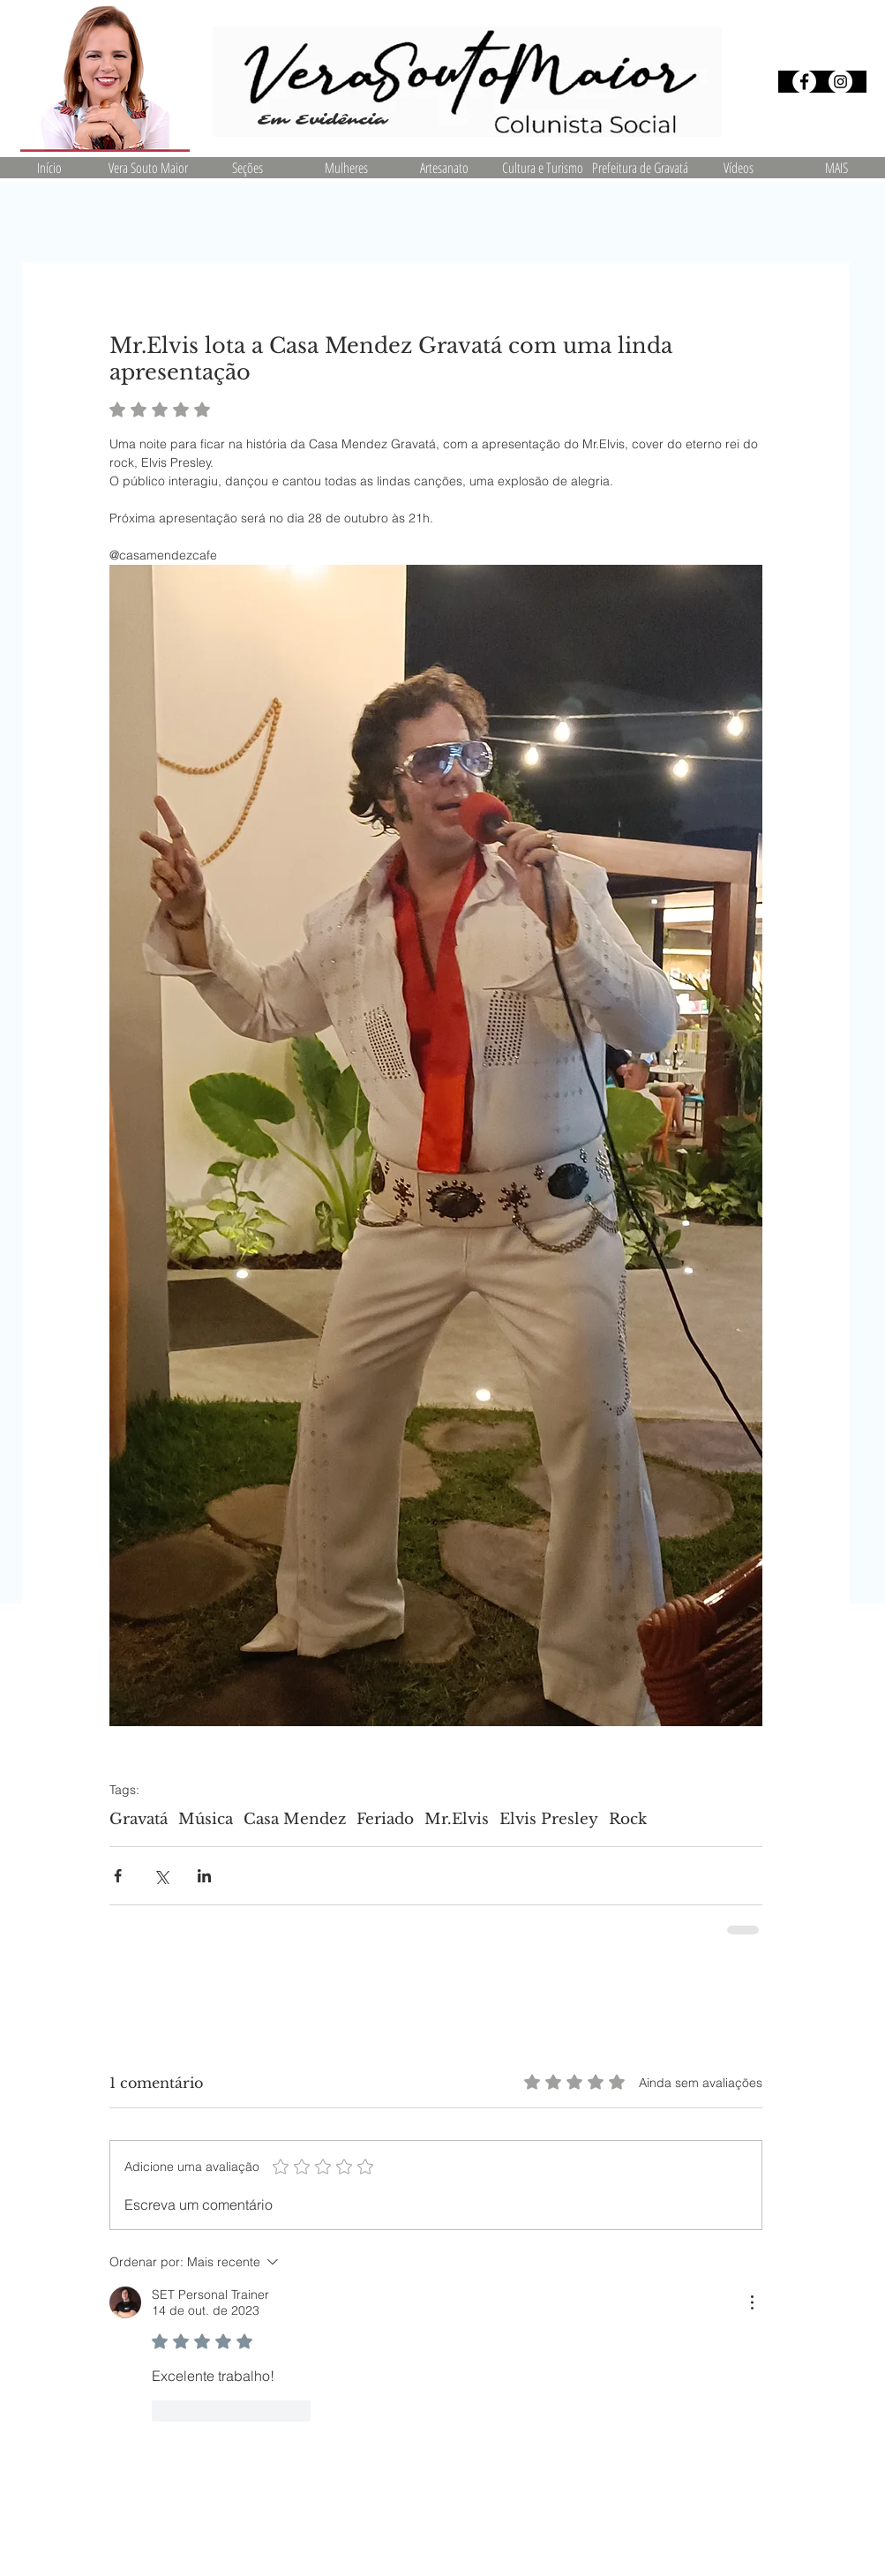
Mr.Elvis (456, 1819)
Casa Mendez (295, 1819)
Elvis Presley (548, 1819)
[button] (247, 167)
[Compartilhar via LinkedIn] (204, 1875)
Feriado (385, 1819)
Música (205, 1819)
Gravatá (138, 1819)
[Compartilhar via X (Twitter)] (161, 1875)
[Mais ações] (751, 2302)
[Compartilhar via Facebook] (117, 1875)
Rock (628, 1819)
